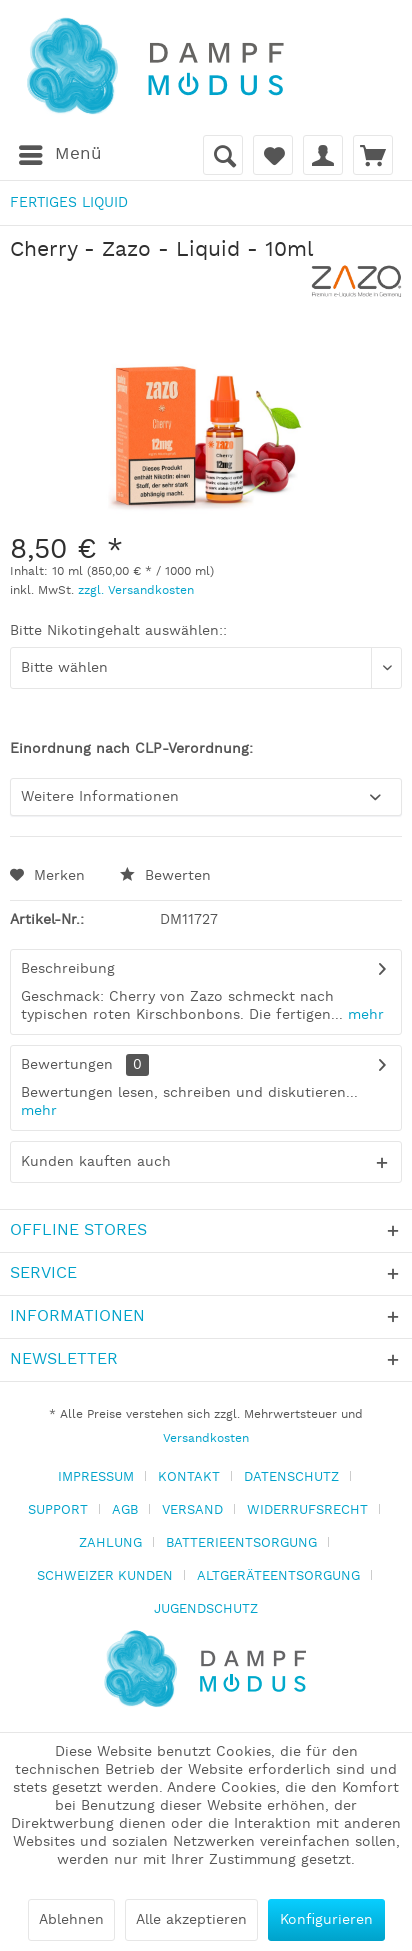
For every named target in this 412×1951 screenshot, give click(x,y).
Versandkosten (206, 1438)
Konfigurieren (326, 1920)
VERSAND (192, 1510)
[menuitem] (59, 155)
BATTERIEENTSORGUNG (241, 1543)
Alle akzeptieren (191, 1920)
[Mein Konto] (323, 155)
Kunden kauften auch (96, 1162)
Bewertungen (67, 1065)
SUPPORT (58, 1510)
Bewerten (165, 876)
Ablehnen (71, 1920)
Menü (60, 152)
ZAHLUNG (110, 1543)
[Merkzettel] (273, 155)
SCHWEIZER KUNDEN (105, 1576)
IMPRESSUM (96, 1477)
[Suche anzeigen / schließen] (223, 155)
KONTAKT (189, 1477)
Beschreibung (68, 969)
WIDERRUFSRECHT (307, 1510)
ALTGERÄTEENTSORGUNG (278, 1576)
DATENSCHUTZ (291, 1477)
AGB (125, 1510)
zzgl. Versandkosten (136, 590)
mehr (363, 1015)
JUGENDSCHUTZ (206, 1609)
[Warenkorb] (373, 155)
